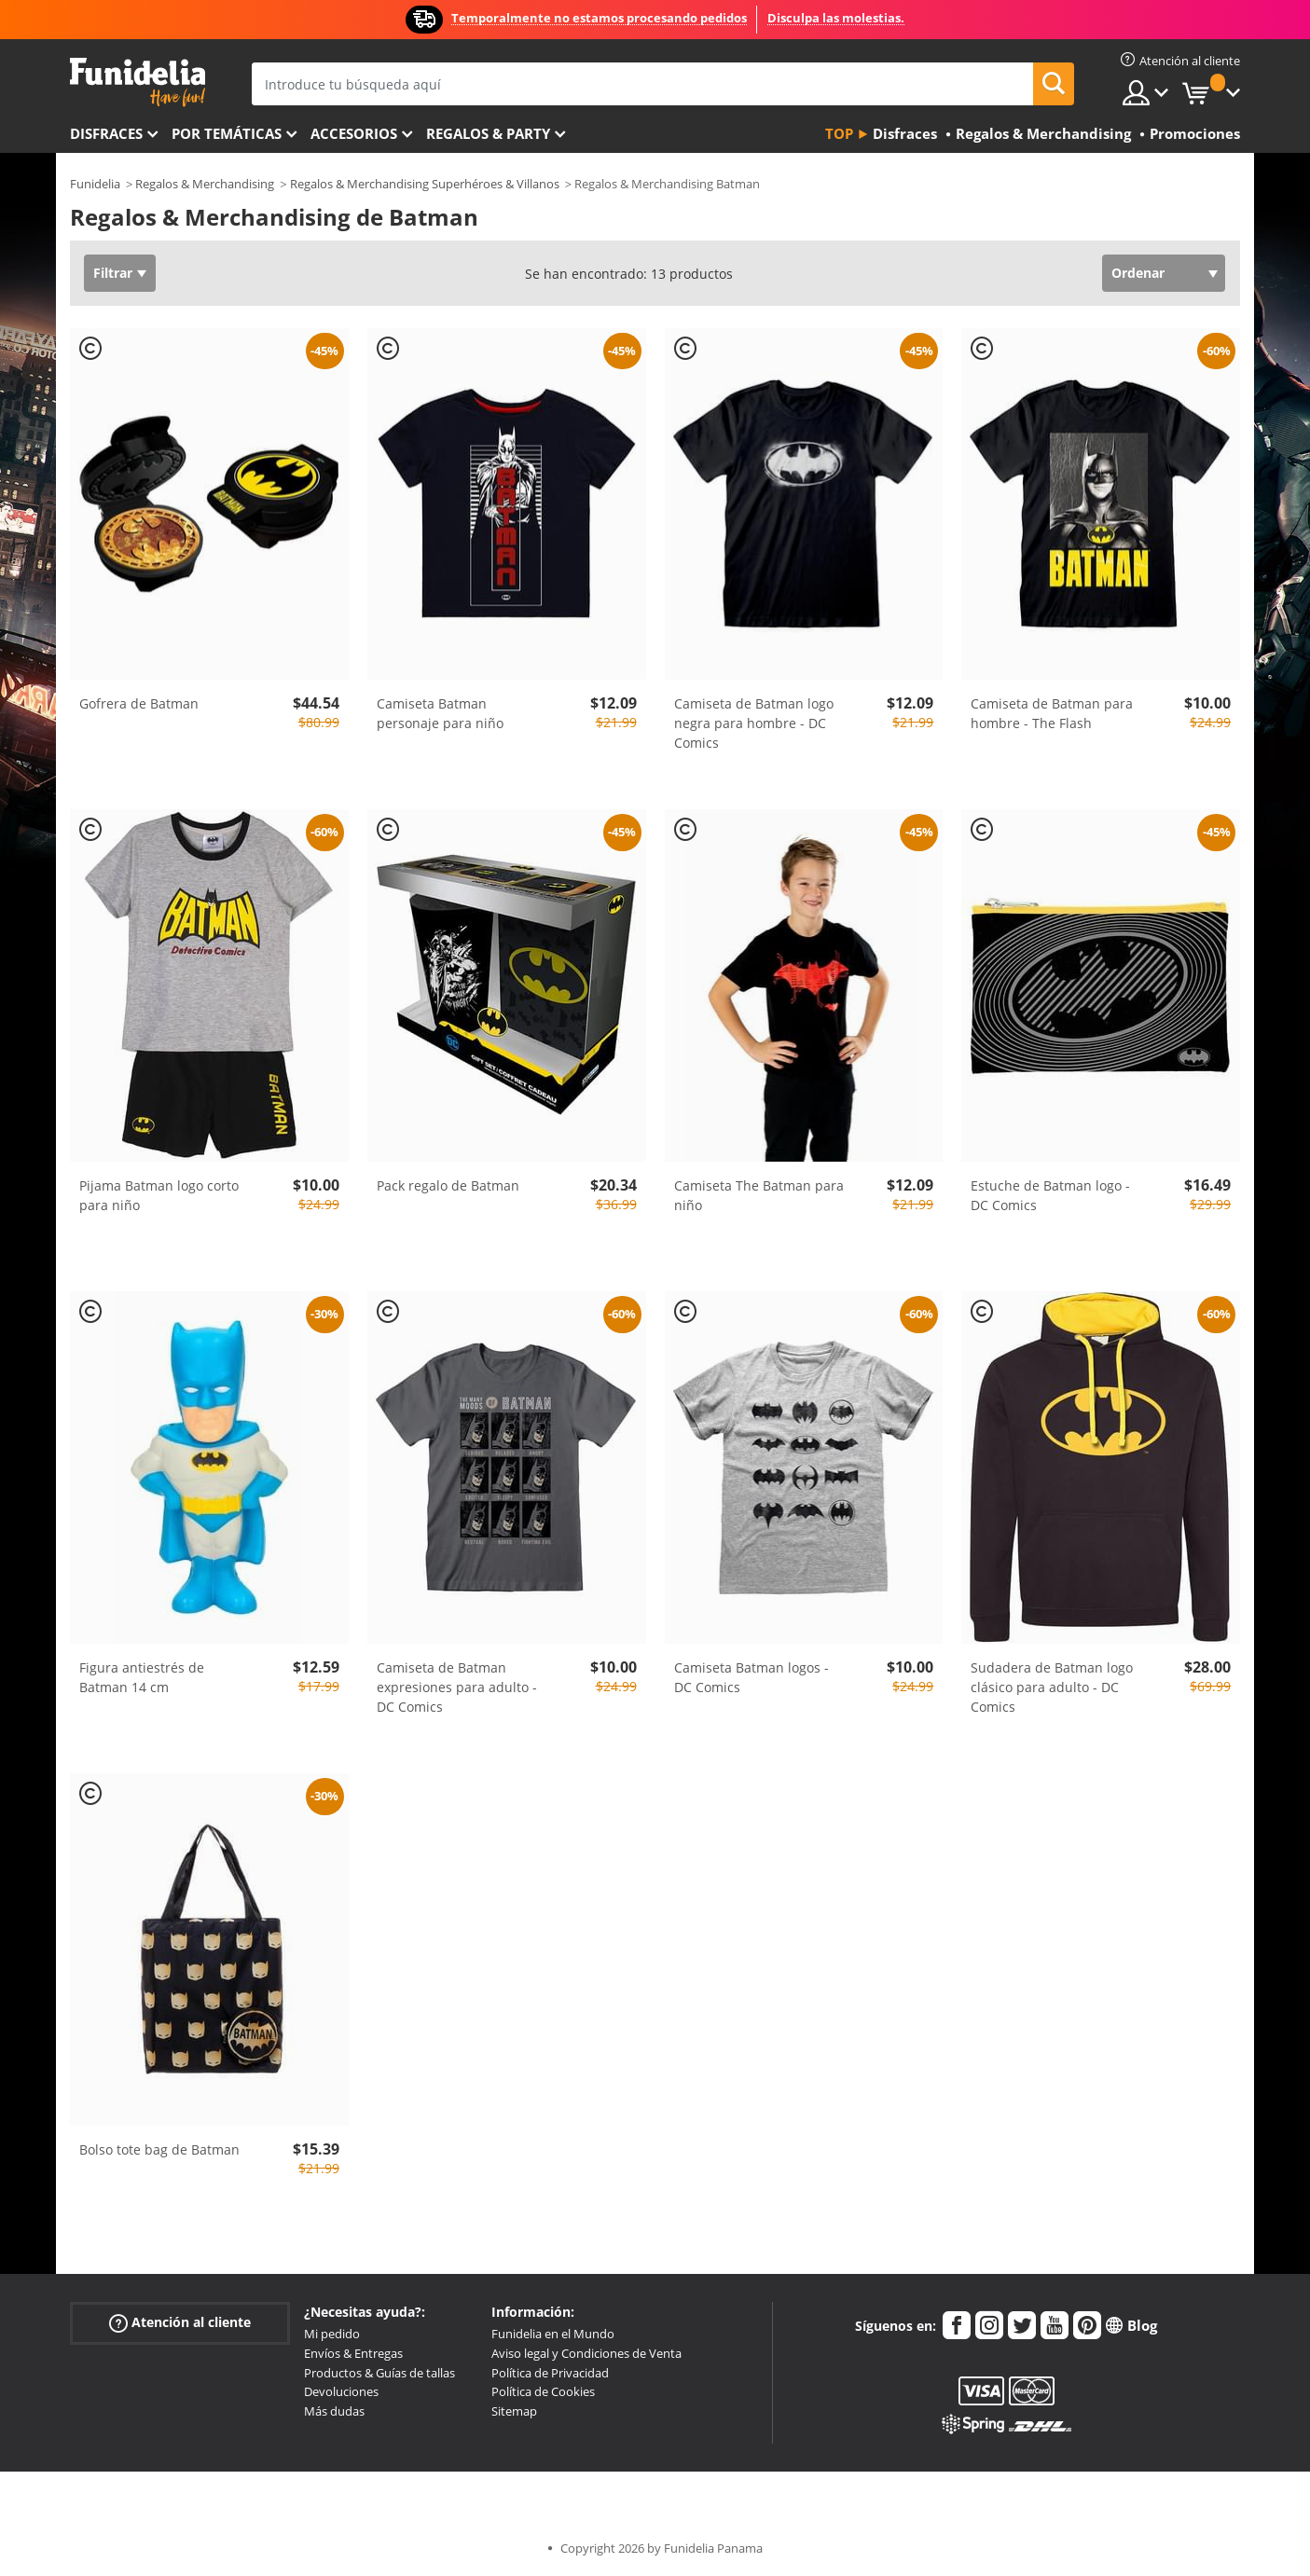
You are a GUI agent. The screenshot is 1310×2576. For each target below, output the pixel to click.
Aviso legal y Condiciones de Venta (586, 2353)
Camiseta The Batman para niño (759, 1195)
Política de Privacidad (550, 2372)
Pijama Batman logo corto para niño (159, 1195)
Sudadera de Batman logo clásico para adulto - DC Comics (1052, 1687)
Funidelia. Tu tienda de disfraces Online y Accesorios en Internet (137, 82)
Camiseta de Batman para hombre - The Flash (1052, 713)
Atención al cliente (180, 2323)
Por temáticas (227, 133)
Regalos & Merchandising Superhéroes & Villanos (424, 183)
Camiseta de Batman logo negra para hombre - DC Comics (754, 723)
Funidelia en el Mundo (552, 2333)
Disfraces (106, 133)
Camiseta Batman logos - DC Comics (751, 1677)
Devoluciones (341, 2391)
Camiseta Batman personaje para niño (440, 713)
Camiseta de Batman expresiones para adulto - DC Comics (457, 1687)
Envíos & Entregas (353, 2353)
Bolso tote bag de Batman (159, 2149)
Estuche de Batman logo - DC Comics (1050, 1195)
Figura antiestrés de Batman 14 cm (141, 1677)
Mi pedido (332, 2333)
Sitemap (514, 2411)
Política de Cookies (543, 2391)
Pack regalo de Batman (448, 1185)
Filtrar (112, 273)
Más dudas (334, 2411)
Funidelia (95, 183)
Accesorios (353, 133)
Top (839, 133)
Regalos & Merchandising (204, 183)
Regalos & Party (488, 133)
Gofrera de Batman (139, 703)
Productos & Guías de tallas (379, 2372)
